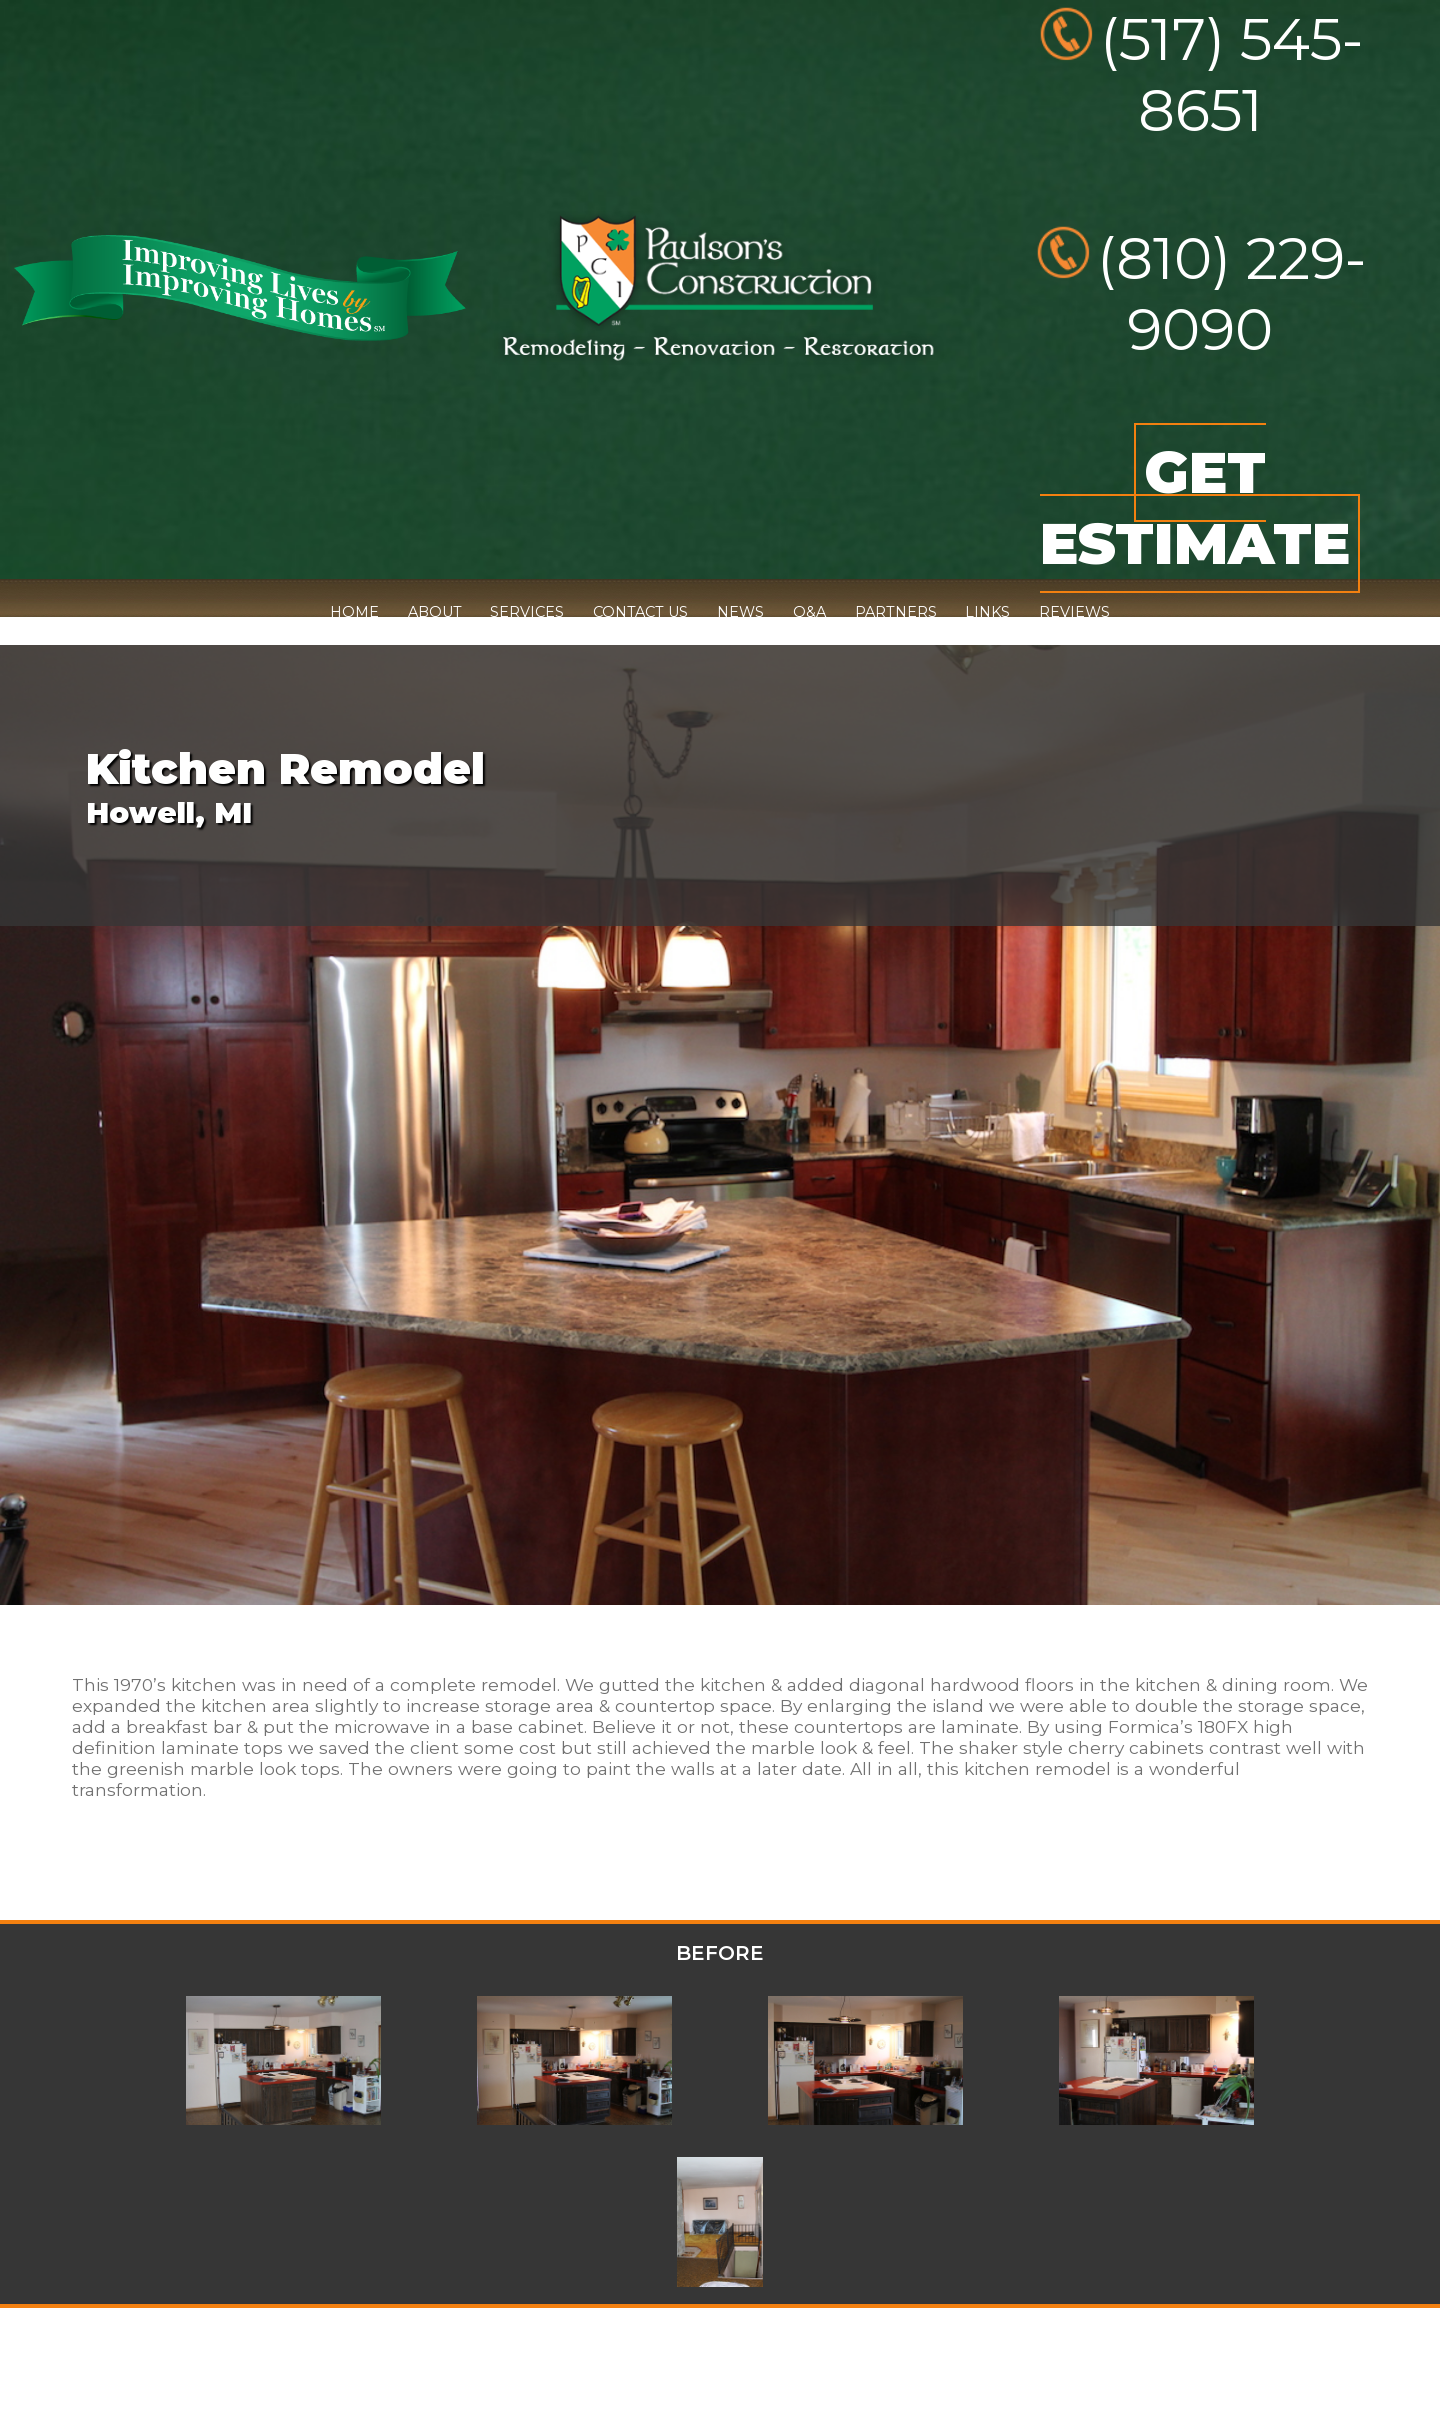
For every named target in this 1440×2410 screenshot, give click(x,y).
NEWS (740, 612)
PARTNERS (896, 612)
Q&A (809, 612)
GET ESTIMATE (1195, 508)
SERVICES (527, 612)
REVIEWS (1074, 612)
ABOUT (435, 612)
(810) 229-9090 (1231, 294)
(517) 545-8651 (1231, 75)
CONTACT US (640, 612)
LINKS (987, 612)
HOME (354, 612)
